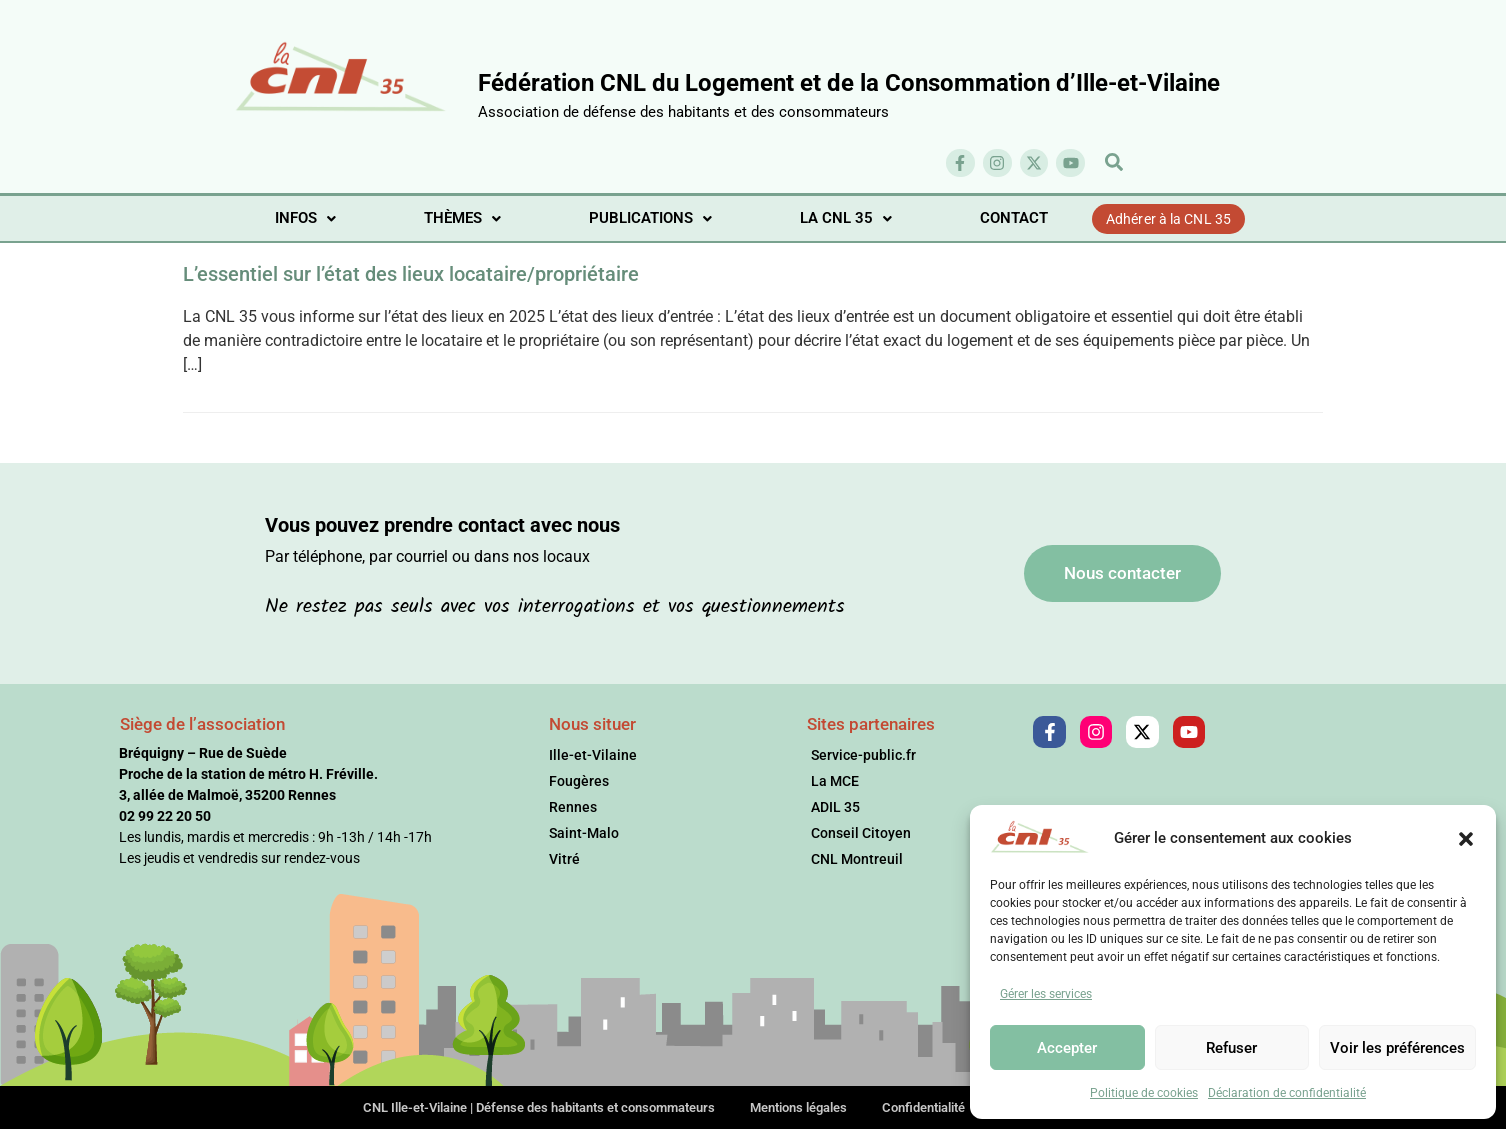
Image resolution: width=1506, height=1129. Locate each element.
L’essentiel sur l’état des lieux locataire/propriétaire (411, 274)
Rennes (573, 807)
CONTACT (1014, 218)
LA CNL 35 (846, 218)
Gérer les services (1046, 994)
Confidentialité (923, 1107)
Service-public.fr (863, 755)
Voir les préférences (1397, 1048)
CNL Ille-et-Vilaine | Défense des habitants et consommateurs (539, 1107)
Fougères (579, 781)
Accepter (1067, 1048)
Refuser (1231, 1048)
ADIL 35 (835, 807)
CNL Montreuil (857, 859)
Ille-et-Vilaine (593, 755)
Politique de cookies (1144, 1093)
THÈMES (462, 218)
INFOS (305, 218)
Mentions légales (798, 1107)
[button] (1466, 838)
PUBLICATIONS (650, 218)
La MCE (835, 781)
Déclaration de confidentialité (1287, 1093)
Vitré (564, 859)
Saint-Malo (584, 833)
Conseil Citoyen (861, 833)
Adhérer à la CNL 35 (1168, 219)
